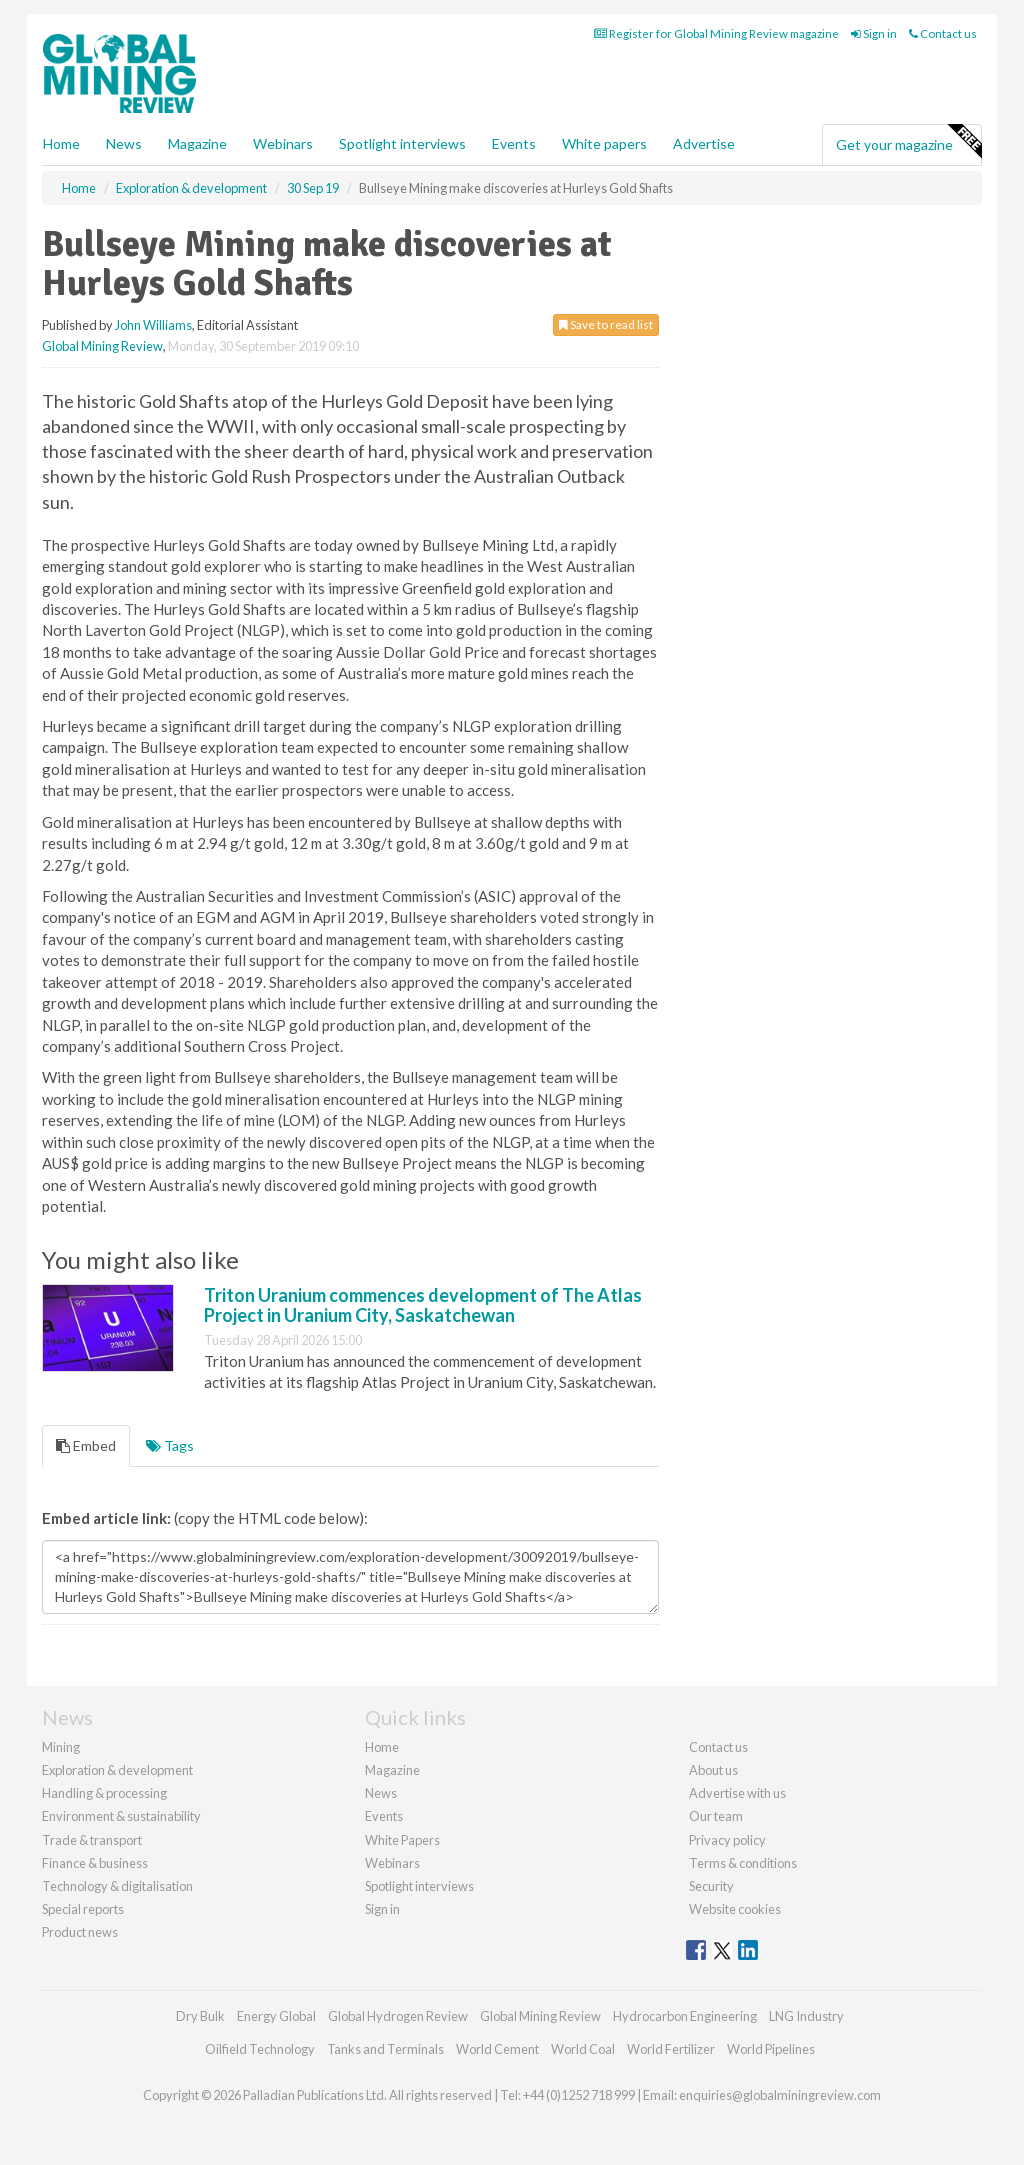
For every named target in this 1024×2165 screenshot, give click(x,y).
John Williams (153, 325)
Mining (61, 1747)
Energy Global (276, 2016)
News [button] (124, 143)
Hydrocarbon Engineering (685, 2016)
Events (514, 143)
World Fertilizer (671, 2049)
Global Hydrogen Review (398, 2016)
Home (61, 143)
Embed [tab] (86, 1445)
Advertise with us (737, 1793)
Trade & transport (92, 1840)
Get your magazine (908, 142)
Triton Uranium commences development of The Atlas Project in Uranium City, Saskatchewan (423, 1305)
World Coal (583, 2049)
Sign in (874, 33)
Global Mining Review (102, 346)
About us (713, 1770)
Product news (80, 1932)
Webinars (283, 143)
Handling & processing (104, 1793)
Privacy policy (727, 1840)
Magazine (197, 143)
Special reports (83, 1909)
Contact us (943, 33)
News (381, 1793)
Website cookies (735, 1909)
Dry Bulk (200, 2016)
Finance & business (95, 1863)
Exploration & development (117, 1770)
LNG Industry (806, 2016)
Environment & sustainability (121, 1816)
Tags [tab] (170, 1445)
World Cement (497, 2049)
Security (711, 1886)
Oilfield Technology (260, 2049)
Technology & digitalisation (117, 1886)
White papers (604, 143)
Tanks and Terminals (385, 2049)
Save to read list (606, 324)
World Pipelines (771, 2049)
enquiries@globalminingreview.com (780, 2095)
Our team (716, 1816)
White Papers (402, 1840)
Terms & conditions (743, 1863)
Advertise (704, 143)
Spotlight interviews (402, 143)
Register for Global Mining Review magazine (716, 33)
